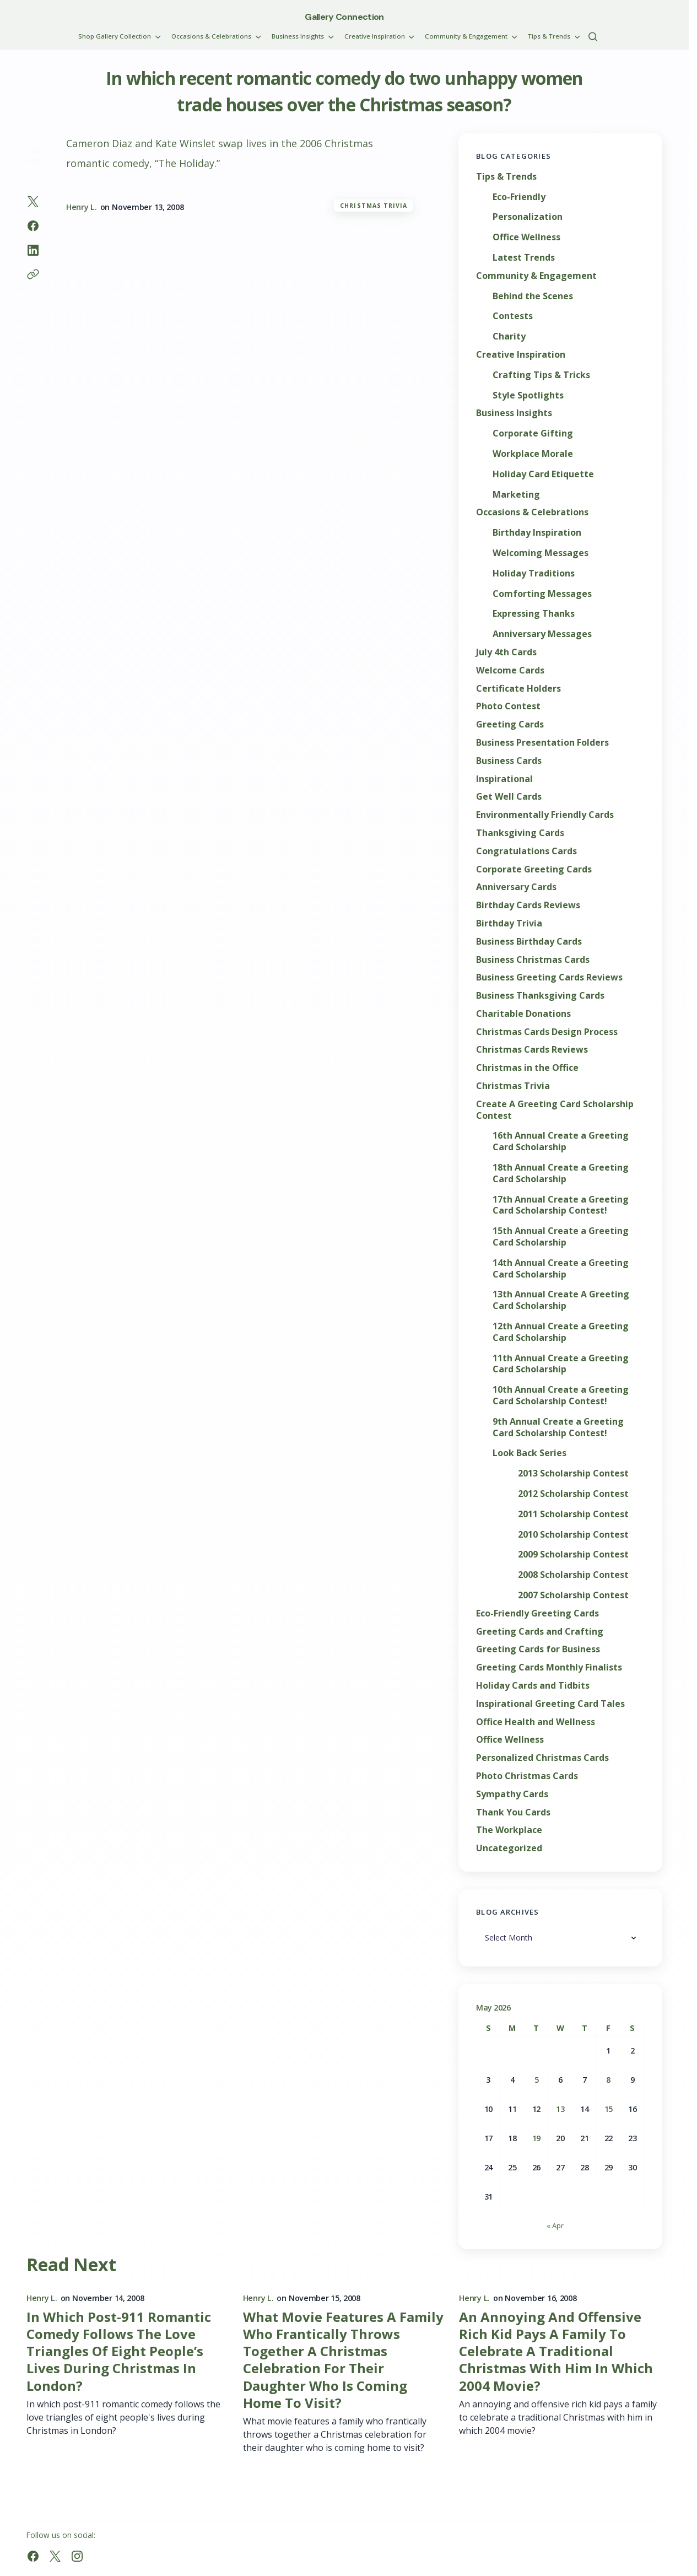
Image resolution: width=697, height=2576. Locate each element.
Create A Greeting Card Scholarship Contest (555, 1110)
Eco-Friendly (519, 197)
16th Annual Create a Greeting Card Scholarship (561, 1141)
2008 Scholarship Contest (573, 1575)
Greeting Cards (510, 724)
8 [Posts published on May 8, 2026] (608, 2079)
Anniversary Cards (516, 887)
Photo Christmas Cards (527, 1776)
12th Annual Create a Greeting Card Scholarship (561, 1332)
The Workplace (509, 1830)
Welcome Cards (510, 670)
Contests (513, 316)
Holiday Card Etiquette (543, 474)
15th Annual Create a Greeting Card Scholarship (561, 1236)
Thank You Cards (513, 1812)
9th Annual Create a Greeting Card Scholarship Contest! (558, 1427)
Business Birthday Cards (529, 941)
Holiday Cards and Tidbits (533, 1685)
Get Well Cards (509, 796)
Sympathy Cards (512, 1794)
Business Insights (514, 413)
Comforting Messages (542, 594)
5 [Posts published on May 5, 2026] (536, 2079)
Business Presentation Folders (542, 742)
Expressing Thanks (534, 613)
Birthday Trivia (509, 923)
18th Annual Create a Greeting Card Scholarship (561, 1173)
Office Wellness (526, 237)
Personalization (528, 217)
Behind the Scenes (533, 296)
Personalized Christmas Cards (542, 1758)
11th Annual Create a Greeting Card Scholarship (561, 1364)
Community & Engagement (536, 276)
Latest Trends (524, 257)
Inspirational (504, 779)
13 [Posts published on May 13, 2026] (560, 2109)
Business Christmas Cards (533, 960)
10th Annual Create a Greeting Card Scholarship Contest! (561, 1395)
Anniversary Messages (542, 634)
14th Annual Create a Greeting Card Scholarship (561, 1268)
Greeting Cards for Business (538, 1649)
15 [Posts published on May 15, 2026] (608, 2109)
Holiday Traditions (534, 573)
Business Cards (509, 761)
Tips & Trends (506, 176)
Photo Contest (508, 706)
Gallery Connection (344, 17)
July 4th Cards (506, 652)
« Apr (555, 2225)
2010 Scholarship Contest (573, 1534)
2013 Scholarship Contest (573, 1473)
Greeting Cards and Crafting (539, 1631)
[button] (592, 36)
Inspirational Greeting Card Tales (550, 1704)
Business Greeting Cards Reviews (549, 977)
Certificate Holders (518, 688)
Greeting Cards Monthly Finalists (549, 1667)
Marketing (516, 494)
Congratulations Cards (526, 851)
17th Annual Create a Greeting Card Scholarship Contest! (561, 1205)
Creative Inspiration (520, 354)
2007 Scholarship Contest (573, 1595)
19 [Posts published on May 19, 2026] (536, 2138)
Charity (509, 336)
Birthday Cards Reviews (528, 905)
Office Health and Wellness (535, 1722)
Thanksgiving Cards (520, 833)
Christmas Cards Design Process (547, 1032)
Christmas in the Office (527, 1068)
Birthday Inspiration (537, 532)
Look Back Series (529, 1453)
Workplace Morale (533, 454)
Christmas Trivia (373, 205)
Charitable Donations (523, 1014)
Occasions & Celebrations (532, 512)
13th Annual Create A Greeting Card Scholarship (561, 1300)
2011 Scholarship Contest (573, 1514)
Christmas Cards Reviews (532, 1049)
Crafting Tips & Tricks (541, 375)
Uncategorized (509, 1848)
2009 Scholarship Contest (573, 1554)
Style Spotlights (528, 395)
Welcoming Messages (540, 553)
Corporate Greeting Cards (534, 869)
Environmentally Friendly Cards (545, 815)
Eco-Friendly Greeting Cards (537, 1613)
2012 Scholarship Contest (573, 1494)
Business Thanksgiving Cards (540, 995)
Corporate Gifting (533, 433)
